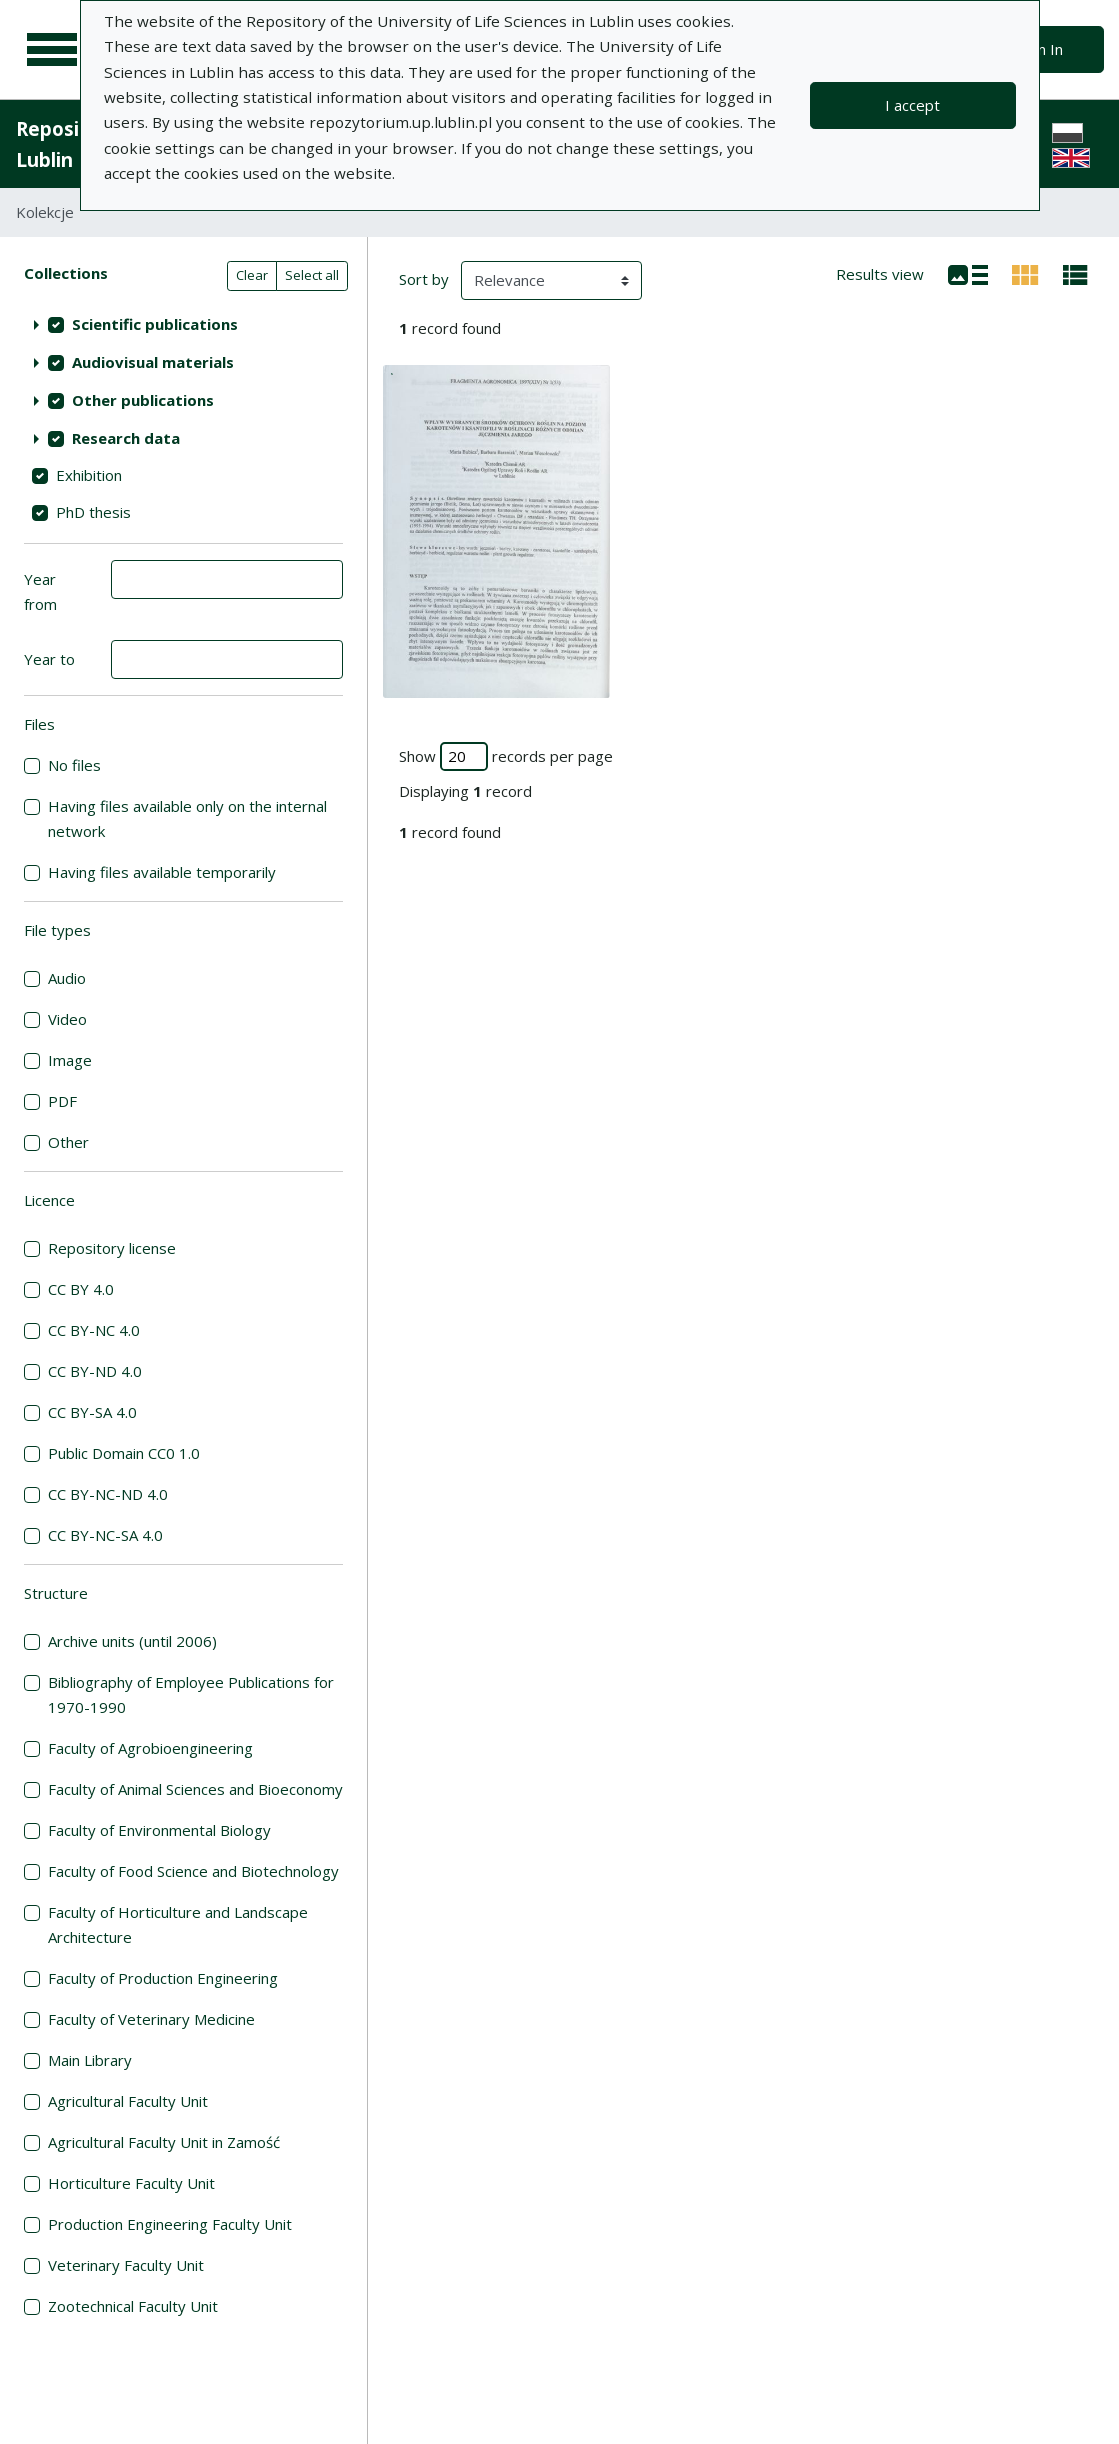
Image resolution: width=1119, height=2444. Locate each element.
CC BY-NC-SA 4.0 (105, 1535)
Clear (252, 275)
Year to (49, 659)
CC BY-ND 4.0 (95, 1371)
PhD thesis (93, 512)
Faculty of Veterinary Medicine (151, 2019)
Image (70, 1060)
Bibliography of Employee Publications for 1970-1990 (191, 1694)
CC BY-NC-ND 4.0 (108, 1494)
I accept (912, 105)
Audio (67, 978)
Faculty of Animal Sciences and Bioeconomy (195, 1789)
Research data (126, 438)
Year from (40, 591)
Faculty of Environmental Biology (159, 1830)
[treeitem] (183, 324)
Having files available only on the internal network (187, 818)
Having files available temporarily (162, 872)
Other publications (143, 400)
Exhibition (89, 475)
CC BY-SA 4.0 (92, 1412)
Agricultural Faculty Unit (128, 2101)
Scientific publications (155, 324)
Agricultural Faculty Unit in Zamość (164, 2142)
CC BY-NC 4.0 (94, 1330)
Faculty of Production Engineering (163, 1978)
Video (67, 1019)
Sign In (1040, 49)
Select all (312, 275)
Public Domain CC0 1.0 (124, 1453)
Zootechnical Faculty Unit (133, 2306)
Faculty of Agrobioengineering (150, 1748)
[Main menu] (52, 50)
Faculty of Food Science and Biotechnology (193, 1871)
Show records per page (506, 756)
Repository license (112, 1248)
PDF (62, 1101)
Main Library (90, 2060)
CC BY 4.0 (81, 1289)
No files (74, 765)
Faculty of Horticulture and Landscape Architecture (178, 1924)
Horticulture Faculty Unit (131, 2183)
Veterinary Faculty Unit (126, 2265)
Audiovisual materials (153, 362)
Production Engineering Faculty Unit (170, 2224)
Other (68, 1142)
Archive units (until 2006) (132, 1641)
